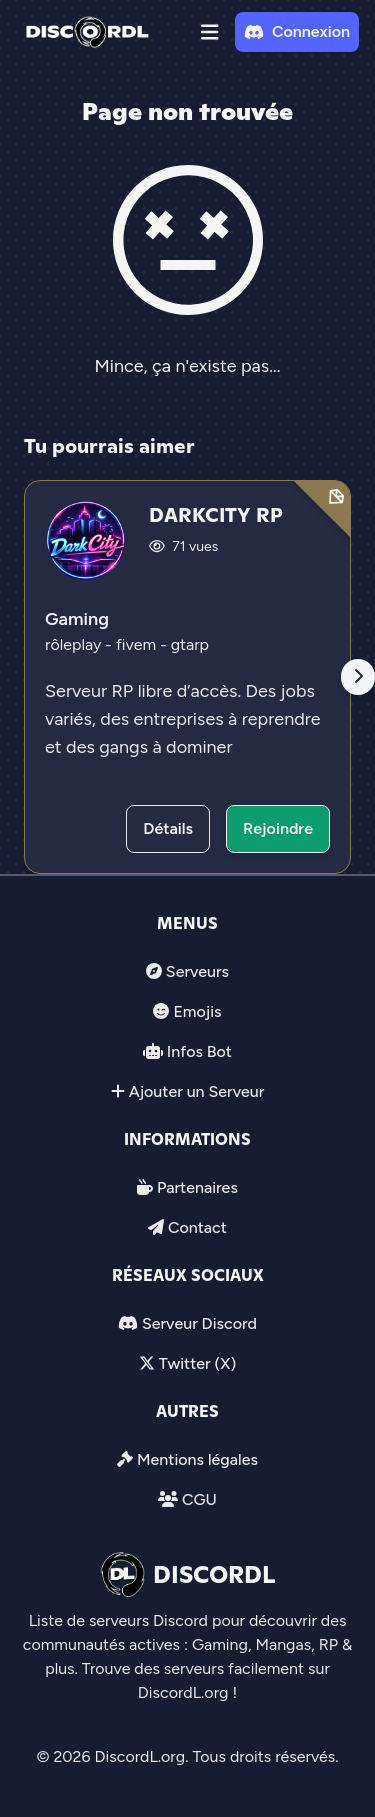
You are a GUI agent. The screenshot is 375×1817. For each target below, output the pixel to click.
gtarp (190, 644)
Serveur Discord (199, 1323)
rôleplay (75, 644)
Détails (168, 828)
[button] (210, 32)
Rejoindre (278, 828)
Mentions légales (197, 1459)
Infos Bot (199, 1051)
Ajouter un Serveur (197, 1091)
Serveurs (197, 971)
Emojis (197, 1011)
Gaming (77, 619)
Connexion (297, 31)
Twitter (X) (197, 1363)
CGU (199, 1499)
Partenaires (197, 1187)
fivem (138, 644)
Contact (197, 1227)
